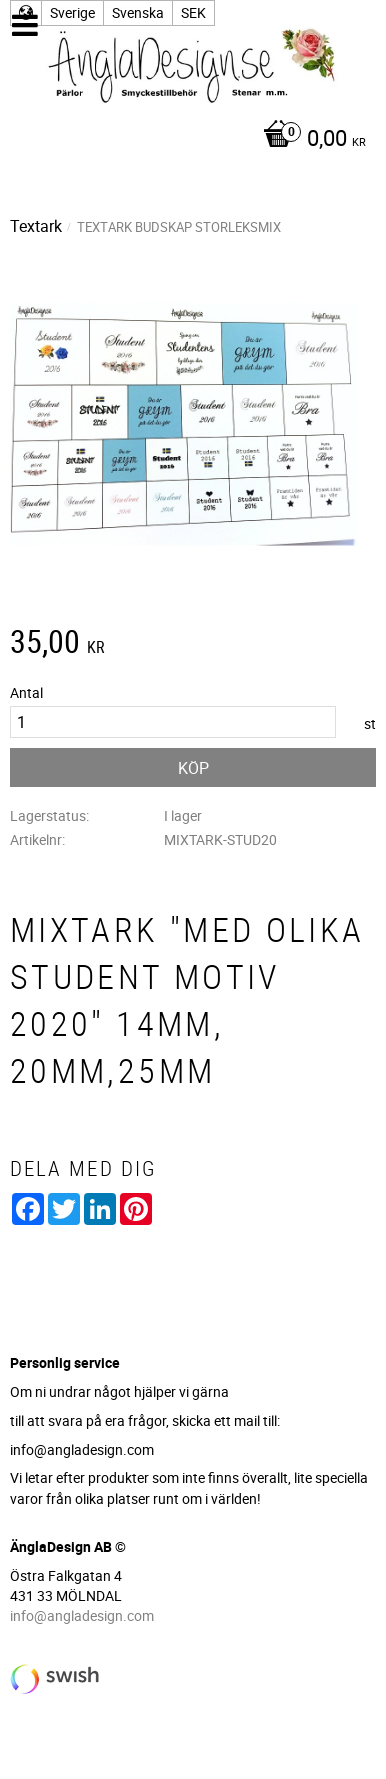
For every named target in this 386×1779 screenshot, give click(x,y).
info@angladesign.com (82, 1615)
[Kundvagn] (188, 140)
